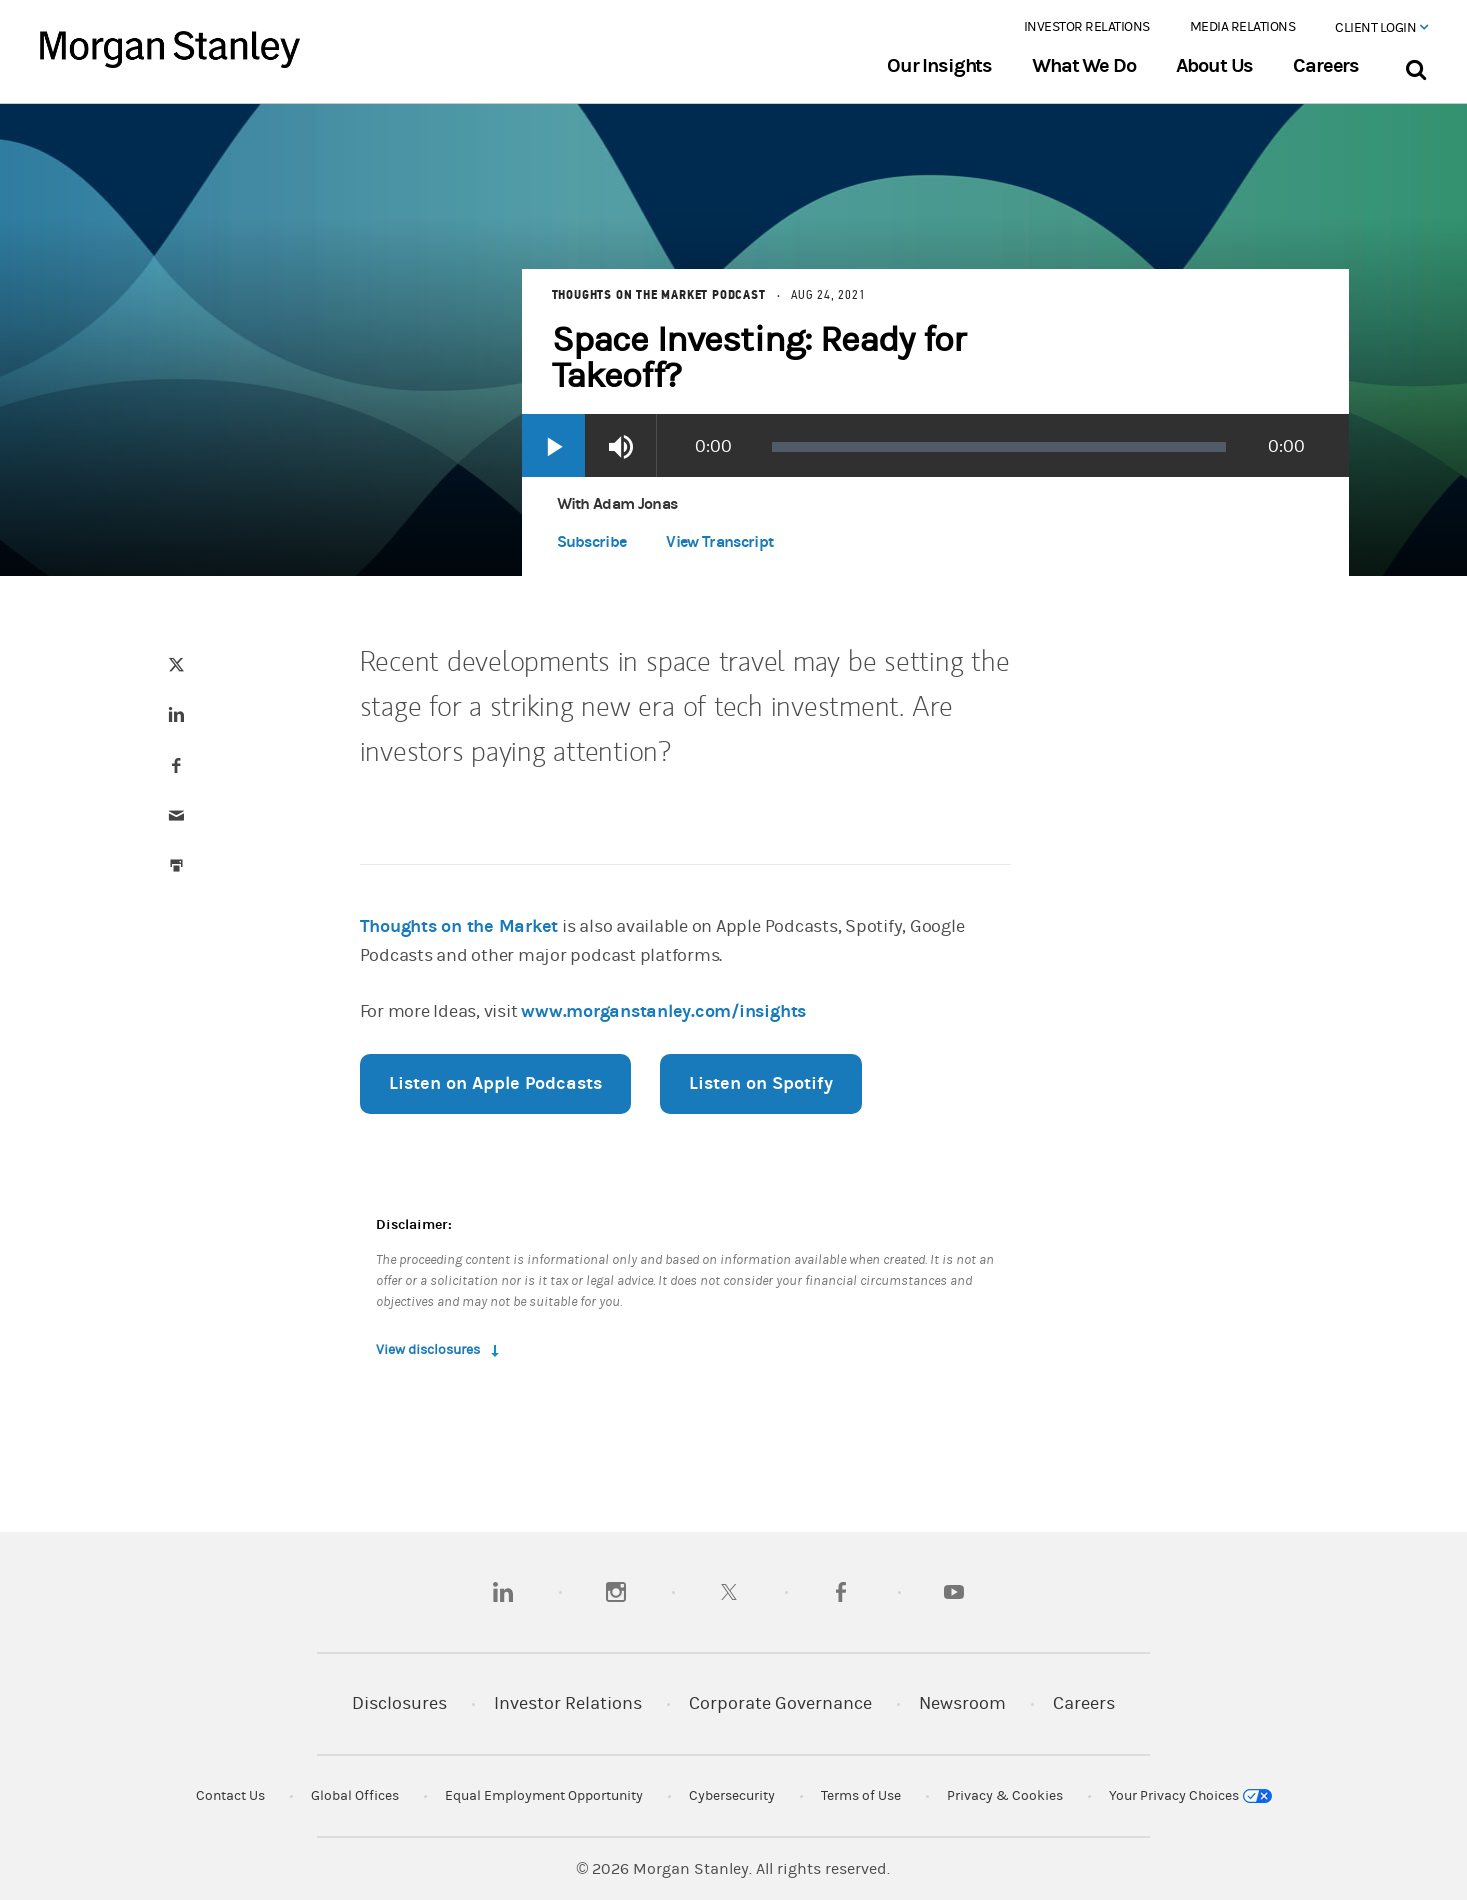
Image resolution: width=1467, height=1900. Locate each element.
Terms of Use (861, 1796)
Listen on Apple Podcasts (495, 1083)
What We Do (1083, 66)
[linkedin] (503, 1592)
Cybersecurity (732, 1796)
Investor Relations (1087, 27)
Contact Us (230, 1796)
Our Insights (939, 66)
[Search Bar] (1415, 65)
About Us (1215, 66)
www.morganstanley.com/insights (663, 1011)
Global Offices (355, 1796)
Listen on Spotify (761, 1083)
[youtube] (954, 1592)
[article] (733, 814)
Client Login (1381, 28)
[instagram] (616, 1592)
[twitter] (729, 1592)
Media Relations (1243, 27)
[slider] (999, 447)
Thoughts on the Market (459, 926)
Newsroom (962, 1703)
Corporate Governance (780, 1703)
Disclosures (399, 1703)
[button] (719, 546)
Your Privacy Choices (1190, 1796)
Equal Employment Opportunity (544, 1796)
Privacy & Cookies (1005, 1796)
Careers (1326, 66)
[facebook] (841, 1592)
